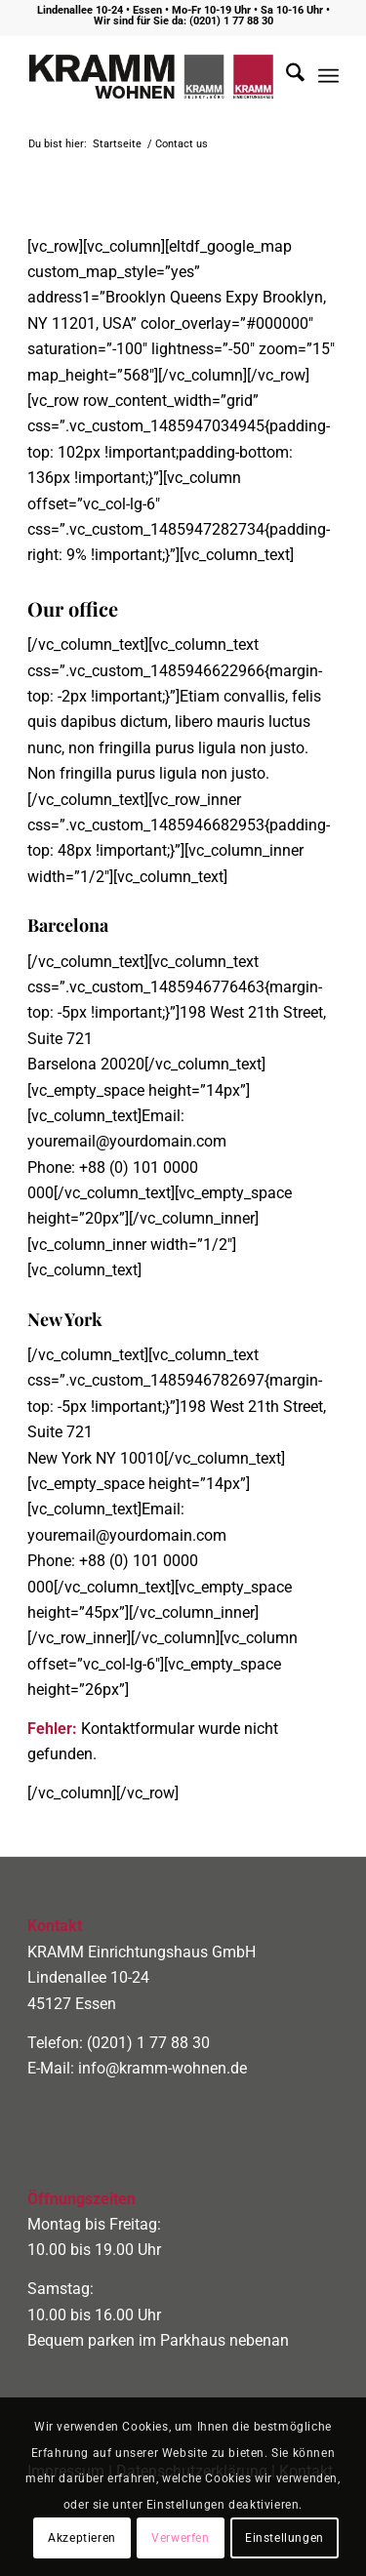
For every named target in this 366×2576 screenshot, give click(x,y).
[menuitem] (285, 76)
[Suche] (285, 76)
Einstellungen (284, 2538)
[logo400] (151, 76)
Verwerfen (180, 2538)
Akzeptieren (82, 2538)
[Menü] (328, 76)
